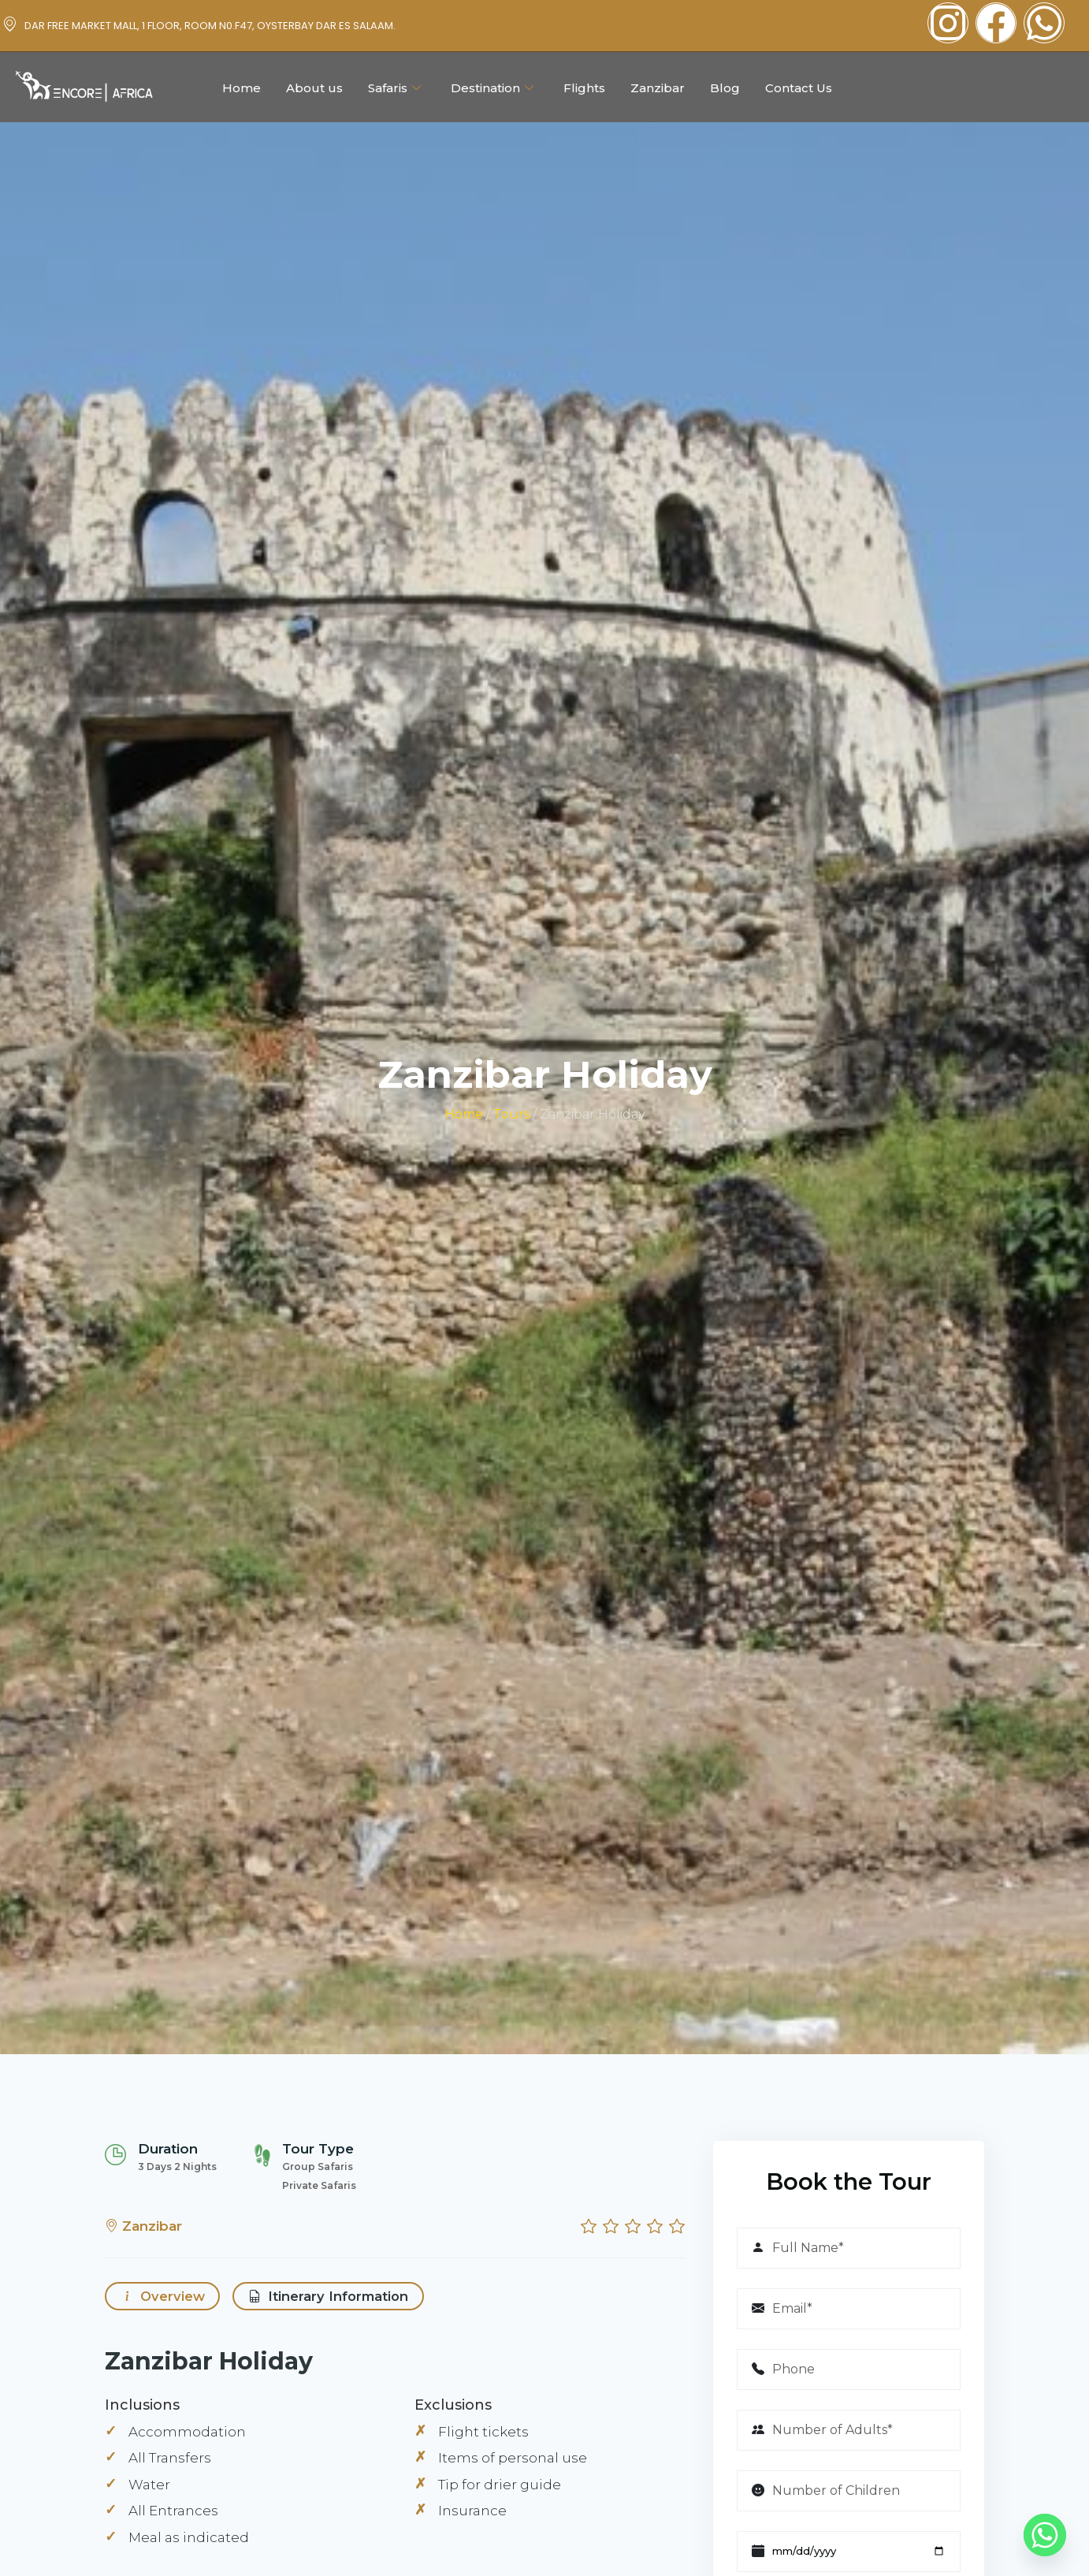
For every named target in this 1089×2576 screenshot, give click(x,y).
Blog (725, 87)
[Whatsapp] (1045, 2535)
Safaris (394, 87)
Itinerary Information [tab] (333, 2297)
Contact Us (798, 87)
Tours (511, 1114)
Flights (584, 87)
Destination (492, 87)
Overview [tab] (163, 2297)
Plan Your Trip (1012, 87)
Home (241, 87)
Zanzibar (657, 87)
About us (314, 87)
